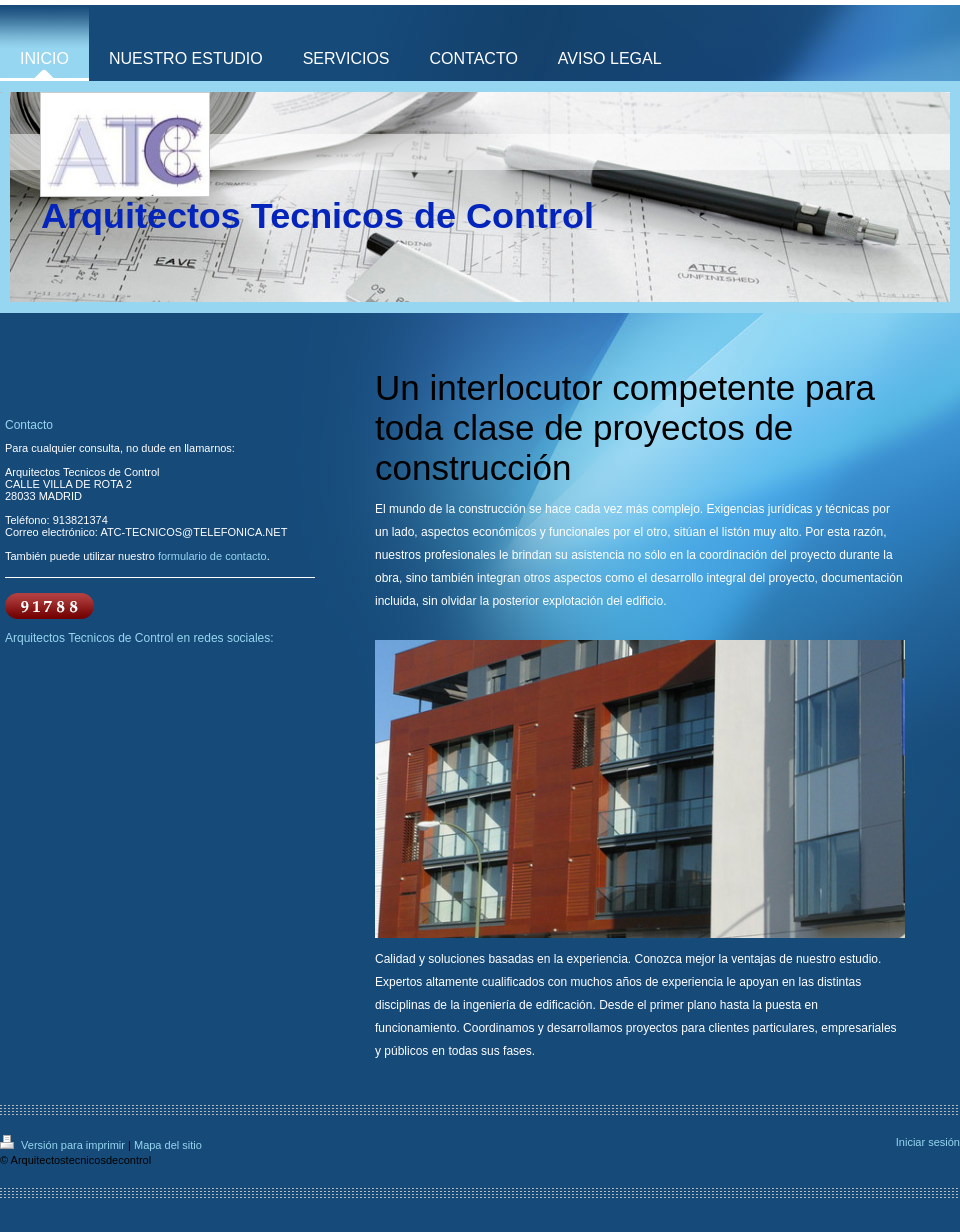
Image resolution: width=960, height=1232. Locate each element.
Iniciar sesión (928, 1142)
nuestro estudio (837, 959)
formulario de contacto (212, 556)
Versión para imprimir (64, 1145)
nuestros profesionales (435, 555)
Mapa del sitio (168, 1145)
